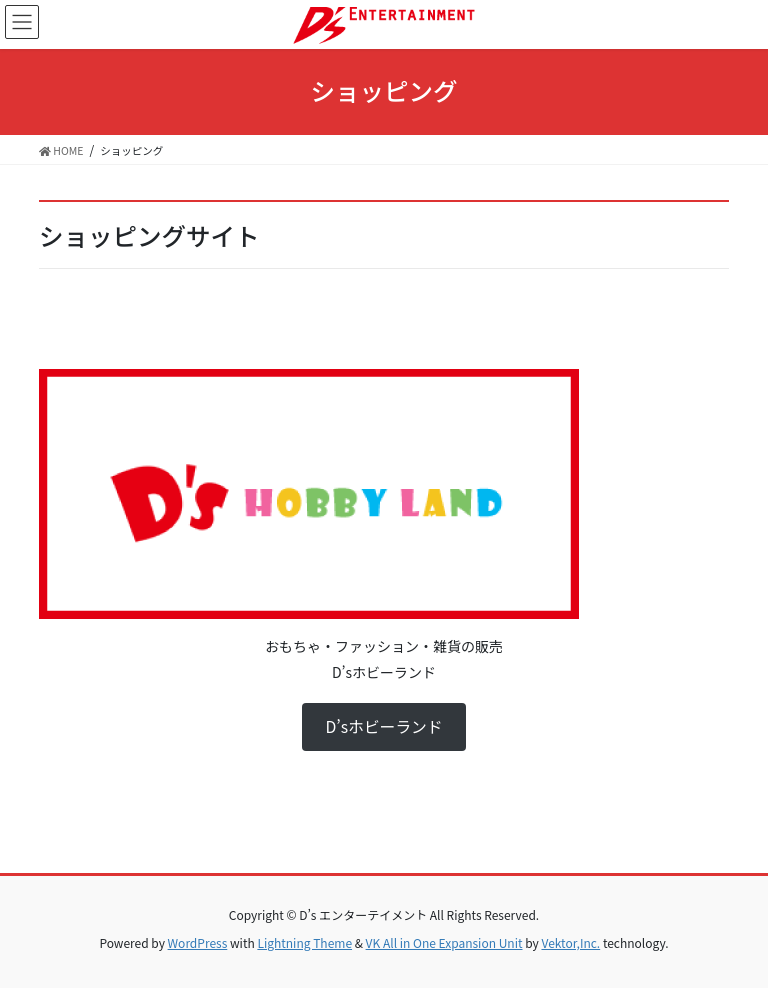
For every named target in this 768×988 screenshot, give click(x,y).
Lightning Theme (304, 942)
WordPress (198, 942)
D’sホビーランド (383, 726)
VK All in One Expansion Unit (444, 942)
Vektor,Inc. (570, 942)
